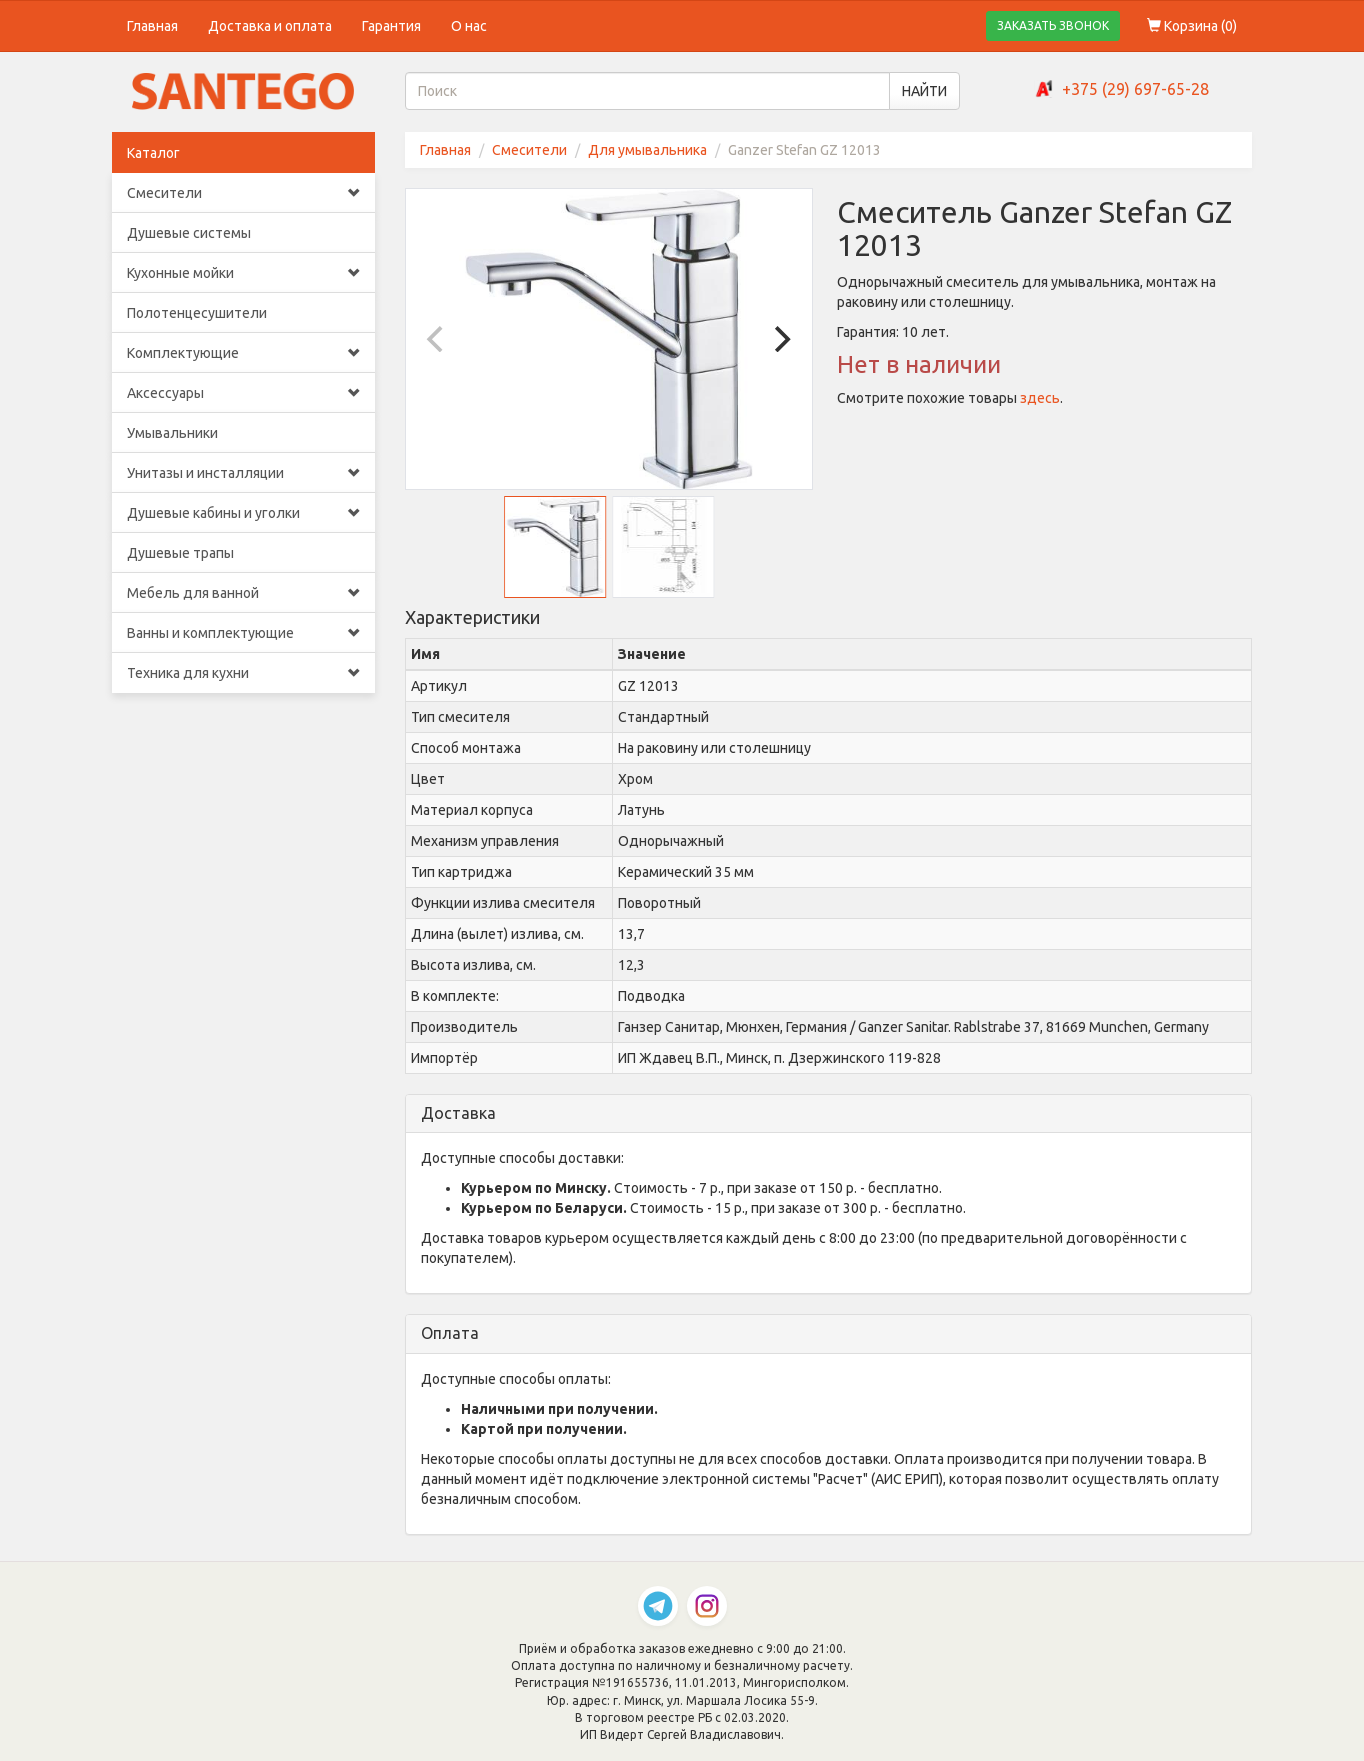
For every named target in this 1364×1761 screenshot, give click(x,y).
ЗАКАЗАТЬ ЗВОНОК (1053, 25)
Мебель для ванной (243, 593)
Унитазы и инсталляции (243, 473)
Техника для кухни (243, 673)
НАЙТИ (924, 91)
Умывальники (172, 433)
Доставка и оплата (270, 26)
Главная (152, 26)
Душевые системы (189, 233)
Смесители (243, 193)
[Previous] (438, 339)
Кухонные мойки (243, 273)
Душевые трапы (180, 553)
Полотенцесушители (197, 313)
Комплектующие (243, 353)
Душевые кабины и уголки (243, 513)
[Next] (780, 339)
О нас (469, 26)
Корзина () (1192, 26)
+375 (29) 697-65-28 (1135, 89)
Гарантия (391, 26)
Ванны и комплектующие (243, 633)
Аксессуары (243, 393)
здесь (1040, 398)
